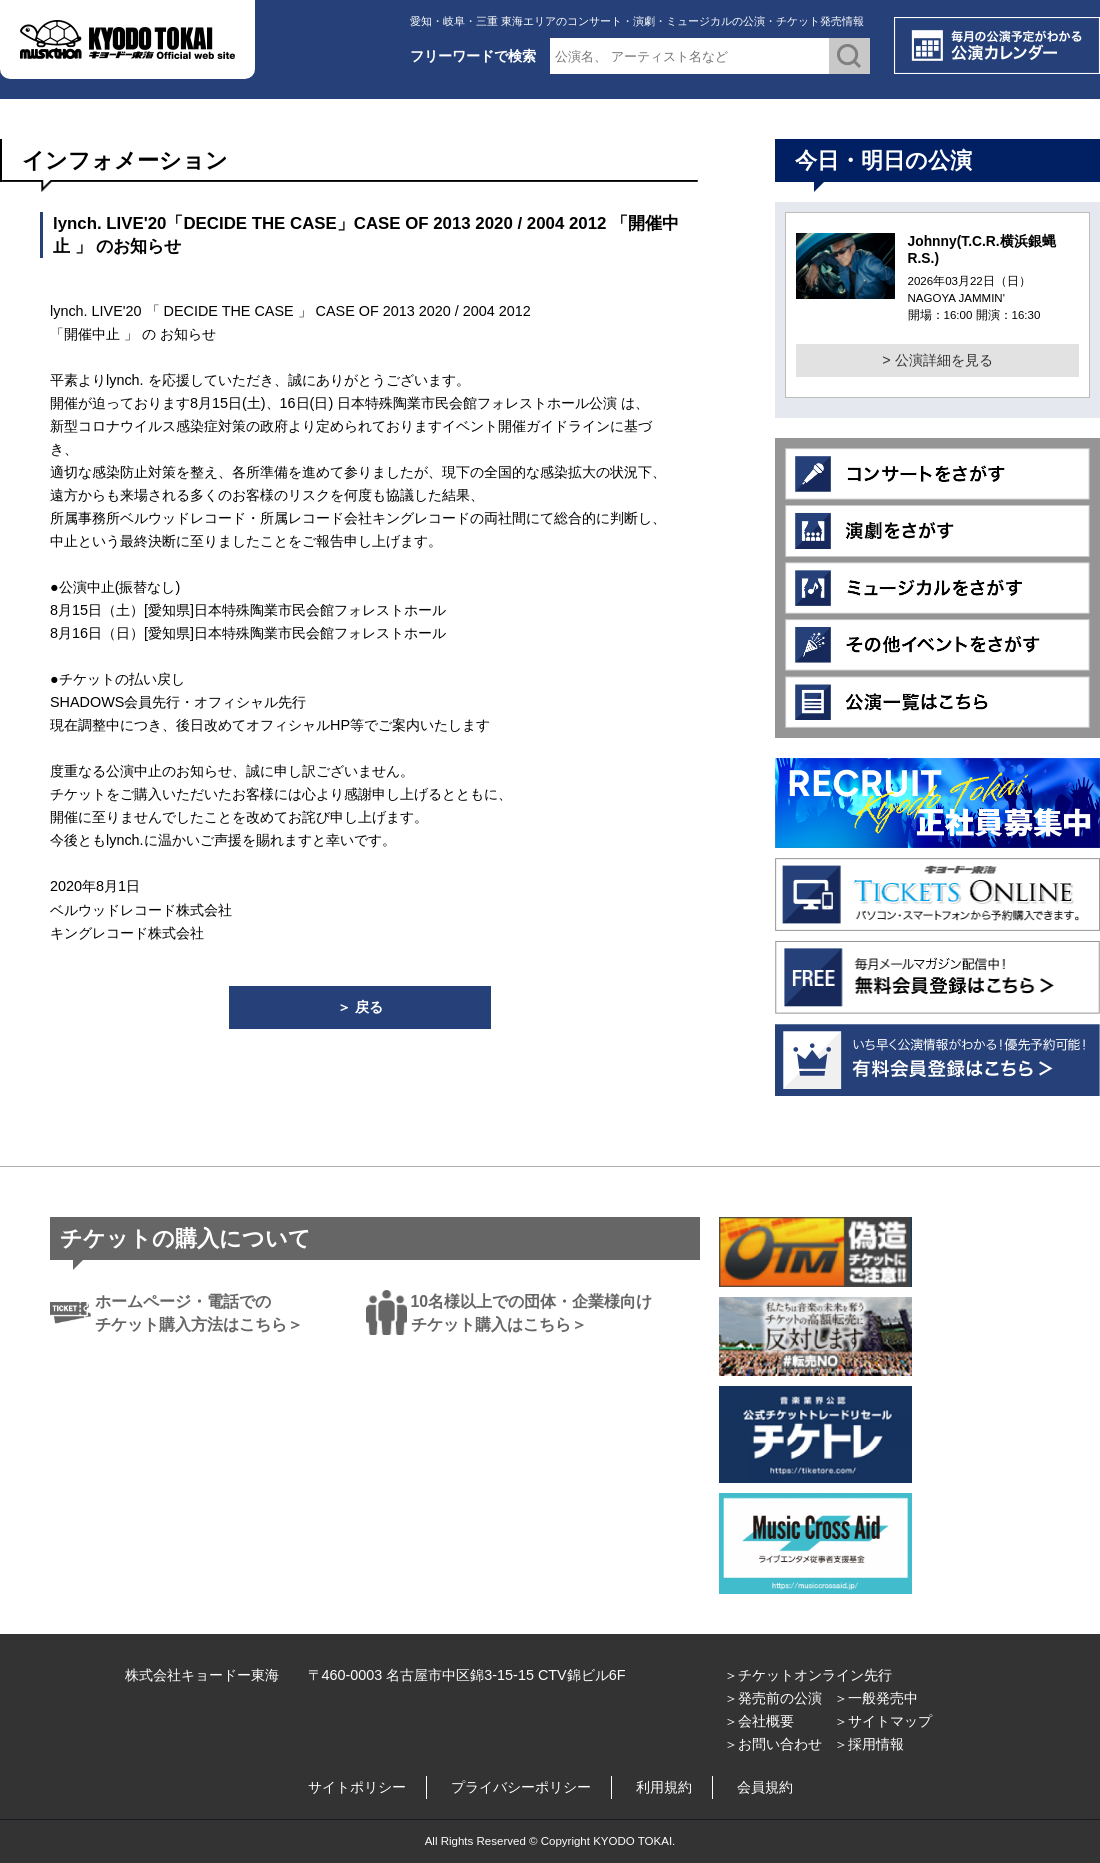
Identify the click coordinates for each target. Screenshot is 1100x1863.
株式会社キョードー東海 (202, 1675)
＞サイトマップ (883, 1721)
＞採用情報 (869, 1744)
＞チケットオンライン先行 (808, 1675)
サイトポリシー (357, 1787)
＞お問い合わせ (773, 1744)
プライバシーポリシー (521, 1787)
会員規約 (765, 1787)
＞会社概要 (759, 1721)
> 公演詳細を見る (937, 360)
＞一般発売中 (876, 1698)
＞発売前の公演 (773, 1698)
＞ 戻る (360, 1007)
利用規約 (664, 1787)
